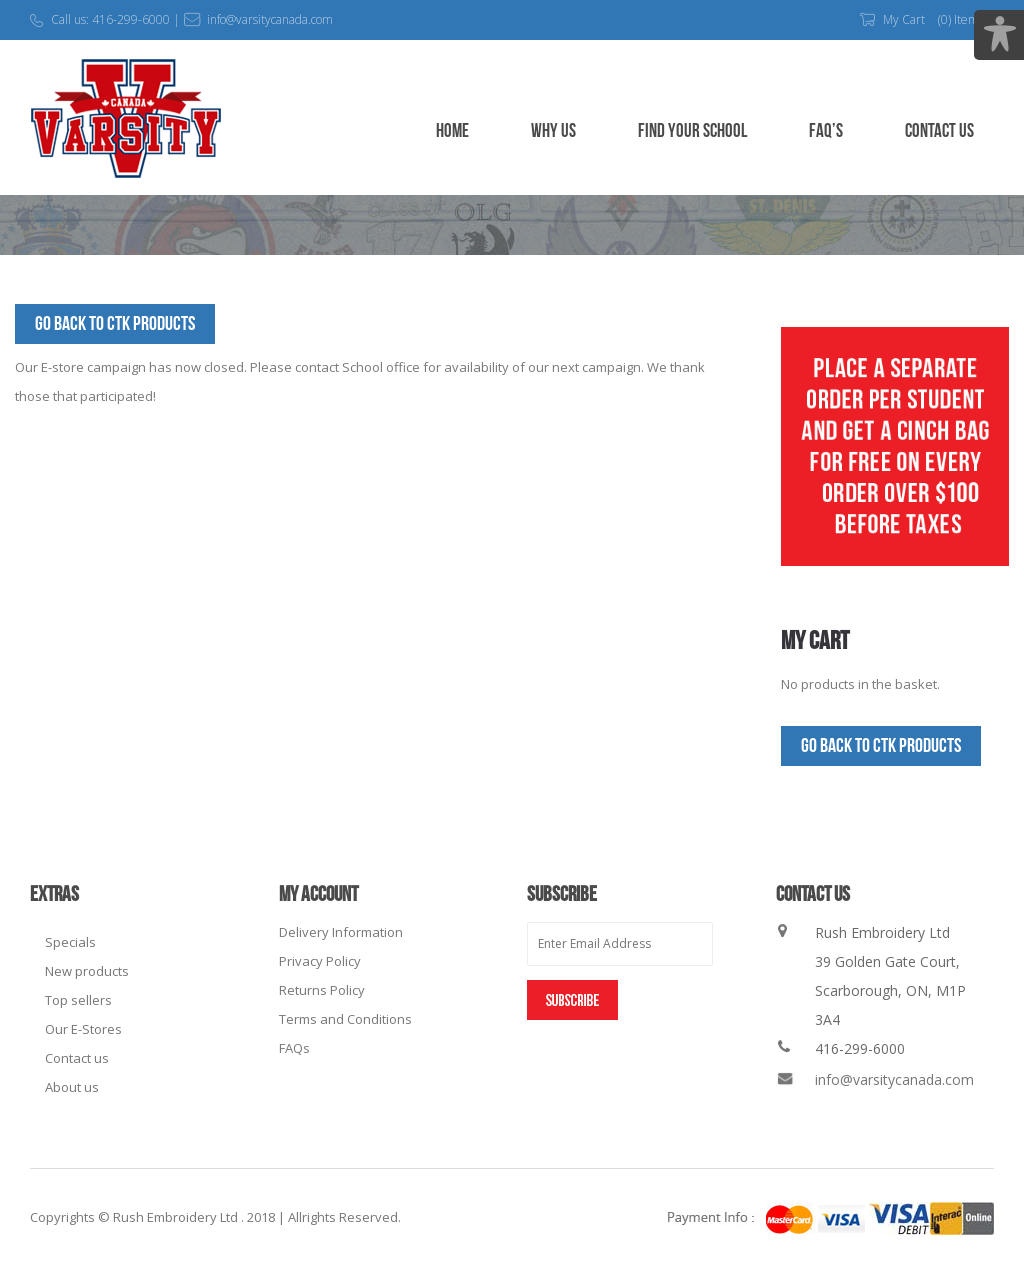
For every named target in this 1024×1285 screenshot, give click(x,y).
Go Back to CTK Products (115, 324)
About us (72, 1087)
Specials (70, 942)
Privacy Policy (320, 961)
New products (87, 971)
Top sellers (78, 1000)
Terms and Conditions (345, 1019)
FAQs (294, 1048)
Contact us (77, 1058)
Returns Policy (322, 990)
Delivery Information (341, 932)
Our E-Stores (83, 1029)
